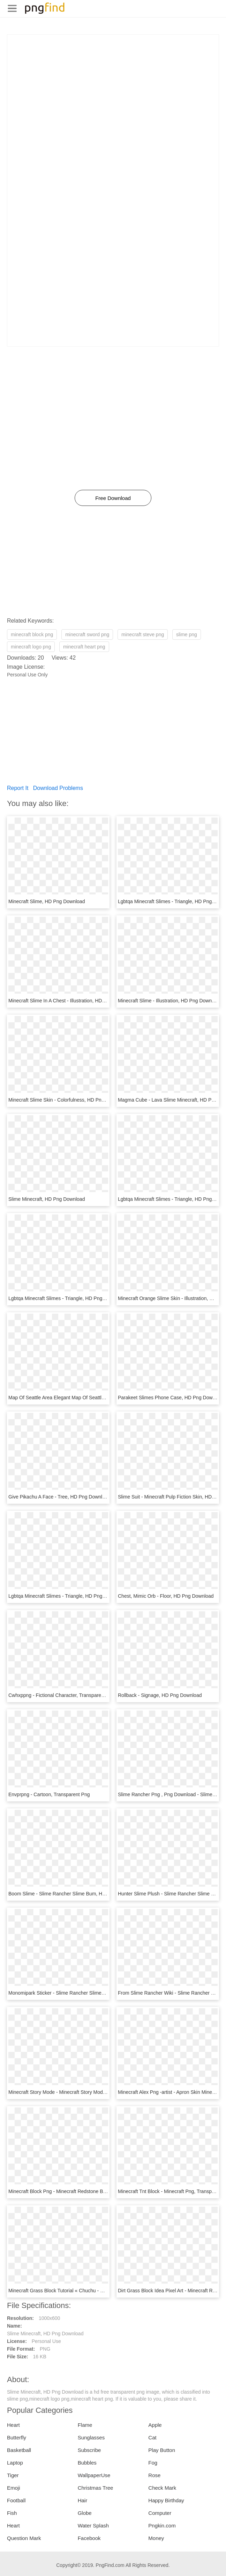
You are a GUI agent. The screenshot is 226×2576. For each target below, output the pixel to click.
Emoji (13, 2488)
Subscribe (89, 2450)
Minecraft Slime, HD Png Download (46, 901)
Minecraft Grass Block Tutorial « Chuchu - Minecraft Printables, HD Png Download (97, 2290)
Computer (159, 2513)
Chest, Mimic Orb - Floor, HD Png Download (166, 1596)
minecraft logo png (31, 647)
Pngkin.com (161, 2525)
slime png (186, 634)
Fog (152, 2463)
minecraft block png (32, 634)
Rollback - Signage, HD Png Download (160, 1695)
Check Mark (162, 2488)
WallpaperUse (94, 2475)
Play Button (161, 2450)
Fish (12, 2513)
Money (156, 2538)
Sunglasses (91, 2437)
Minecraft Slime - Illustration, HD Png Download (169, 1000)
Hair (83, 2500)
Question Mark (24, 2538)
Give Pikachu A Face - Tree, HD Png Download (59, 1497)
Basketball (19, 2450)
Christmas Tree (95, 2488)
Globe (85, 2513)
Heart (13, 2425)
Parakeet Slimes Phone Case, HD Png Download (171, 1397)
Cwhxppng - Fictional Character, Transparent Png (61, 1695)
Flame (85, 2425)
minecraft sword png (87, 634)
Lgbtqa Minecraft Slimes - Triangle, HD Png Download (66, 1298)
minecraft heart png (84, 647)
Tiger (13, 2475)
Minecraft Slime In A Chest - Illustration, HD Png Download (71, 1000)
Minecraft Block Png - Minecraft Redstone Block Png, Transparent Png (84, 2191)
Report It (17, 788)
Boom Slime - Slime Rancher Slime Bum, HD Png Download (73, 1893)
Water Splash (93, 2525)
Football (16, 2500)
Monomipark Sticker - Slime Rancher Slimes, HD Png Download (77, 1993)
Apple (154, 2425)
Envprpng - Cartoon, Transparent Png (49, 1794)
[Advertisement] (113, 83)
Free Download (113, 498)
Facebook (89, 2538)
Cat (152, 2437)
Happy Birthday (166, 2500)
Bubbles (87, 2463)
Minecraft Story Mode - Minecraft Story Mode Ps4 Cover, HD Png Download (90, 2092)
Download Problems (58, 788)
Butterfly (16, 2437)
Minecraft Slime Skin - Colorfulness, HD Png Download (67, 1100)
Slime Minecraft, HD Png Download (46, 1199)
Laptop (15, 2463)
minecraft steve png (142, 634)
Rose (154, 2475)
